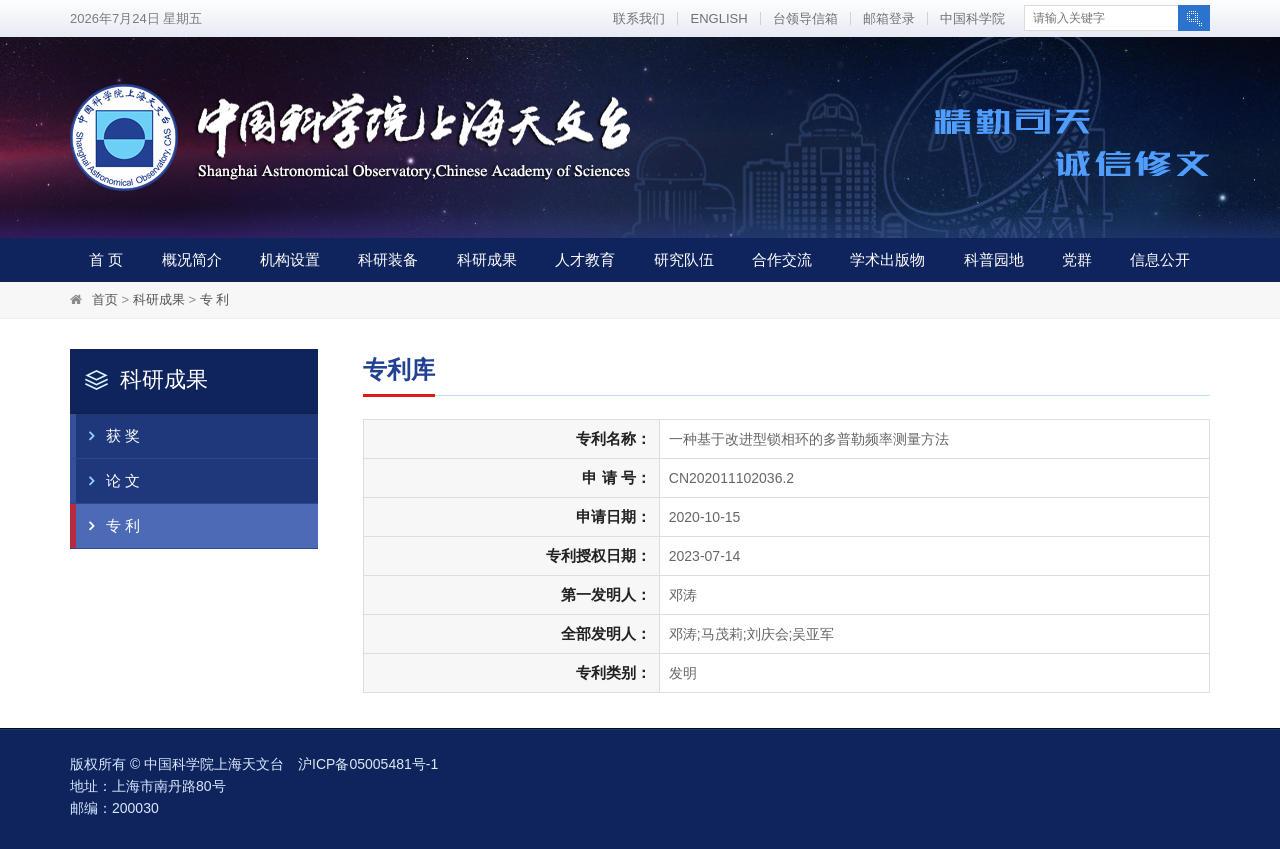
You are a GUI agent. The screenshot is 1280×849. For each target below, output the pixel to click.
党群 (1077, 259)
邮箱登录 (889, 18)
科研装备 (388, 259)
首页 (105, 299)
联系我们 (639, 18)
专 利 (215, 299)
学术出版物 (887, 259)
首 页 (106, 259)
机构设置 (290, 259)
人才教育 (585, 259)
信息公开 (1160, 259)
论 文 (108, 481)
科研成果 (487, 259)
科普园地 (994, 259)
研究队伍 (684, 259)
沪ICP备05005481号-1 (368, 764)
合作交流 (782, 259)
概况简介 (192, 259)
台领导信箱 (805, 18)
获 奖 (108, 436)
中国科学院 (972, 18)
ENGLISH (718, 18)
